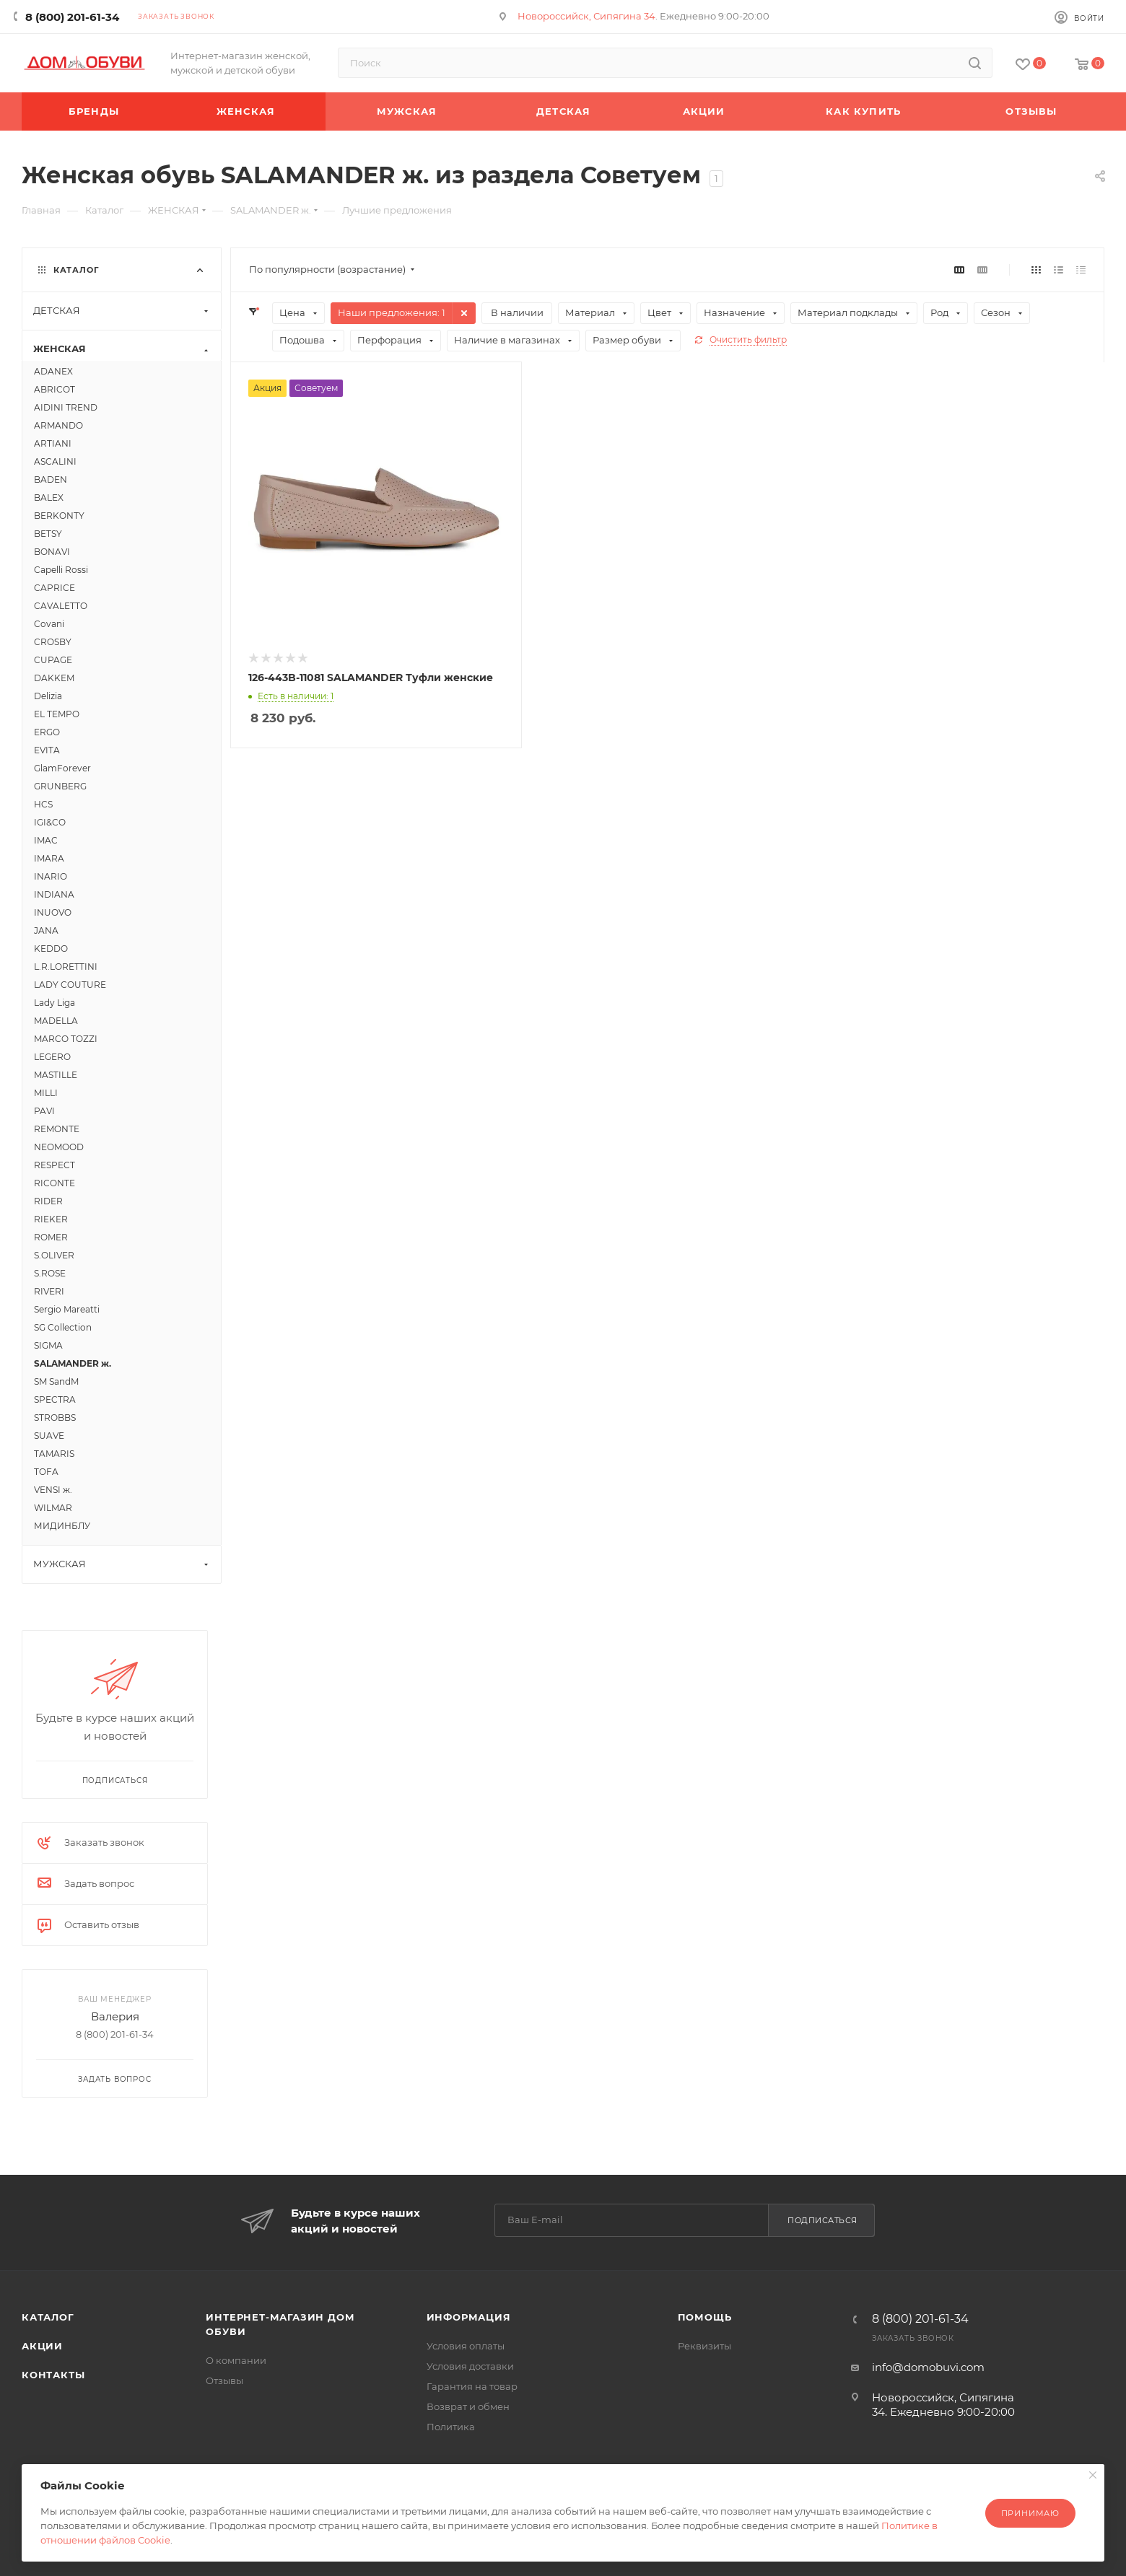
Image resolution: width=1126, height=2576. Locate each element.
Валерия (115, 2016)
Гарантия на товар (472, 2386)
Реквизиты (704, 2346)
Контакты (53, 2374)
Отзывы (224, 2380)
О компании (236, 2360)
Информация (469, 2317)
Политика (451, 2426)
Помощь (705, 2317)
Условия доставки (470, 2366)
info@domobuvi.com (928, 2367)
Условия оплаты (466, 2346)
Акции (42, 2346)
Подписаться (822, 2220)
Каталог (48, 2317)
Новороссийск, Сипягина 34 (586, 16)
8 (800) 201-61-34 (72, 17)
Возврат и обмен (468, 2406)
